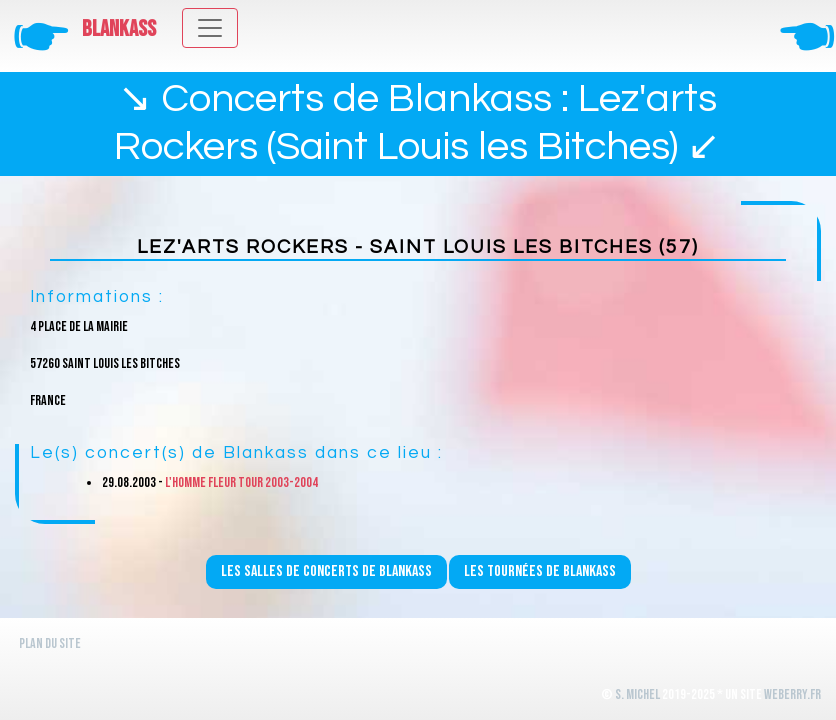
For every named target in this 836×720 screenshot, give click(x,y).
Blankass (119, 29)
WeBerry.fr (792, 694)
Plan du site (50, 643)
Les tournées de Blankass (540, 571)
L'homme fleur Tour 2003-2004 (241, 482)
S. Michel (637, 694)
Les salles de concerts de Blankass (326, 571)
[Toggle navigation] (210, 28)
